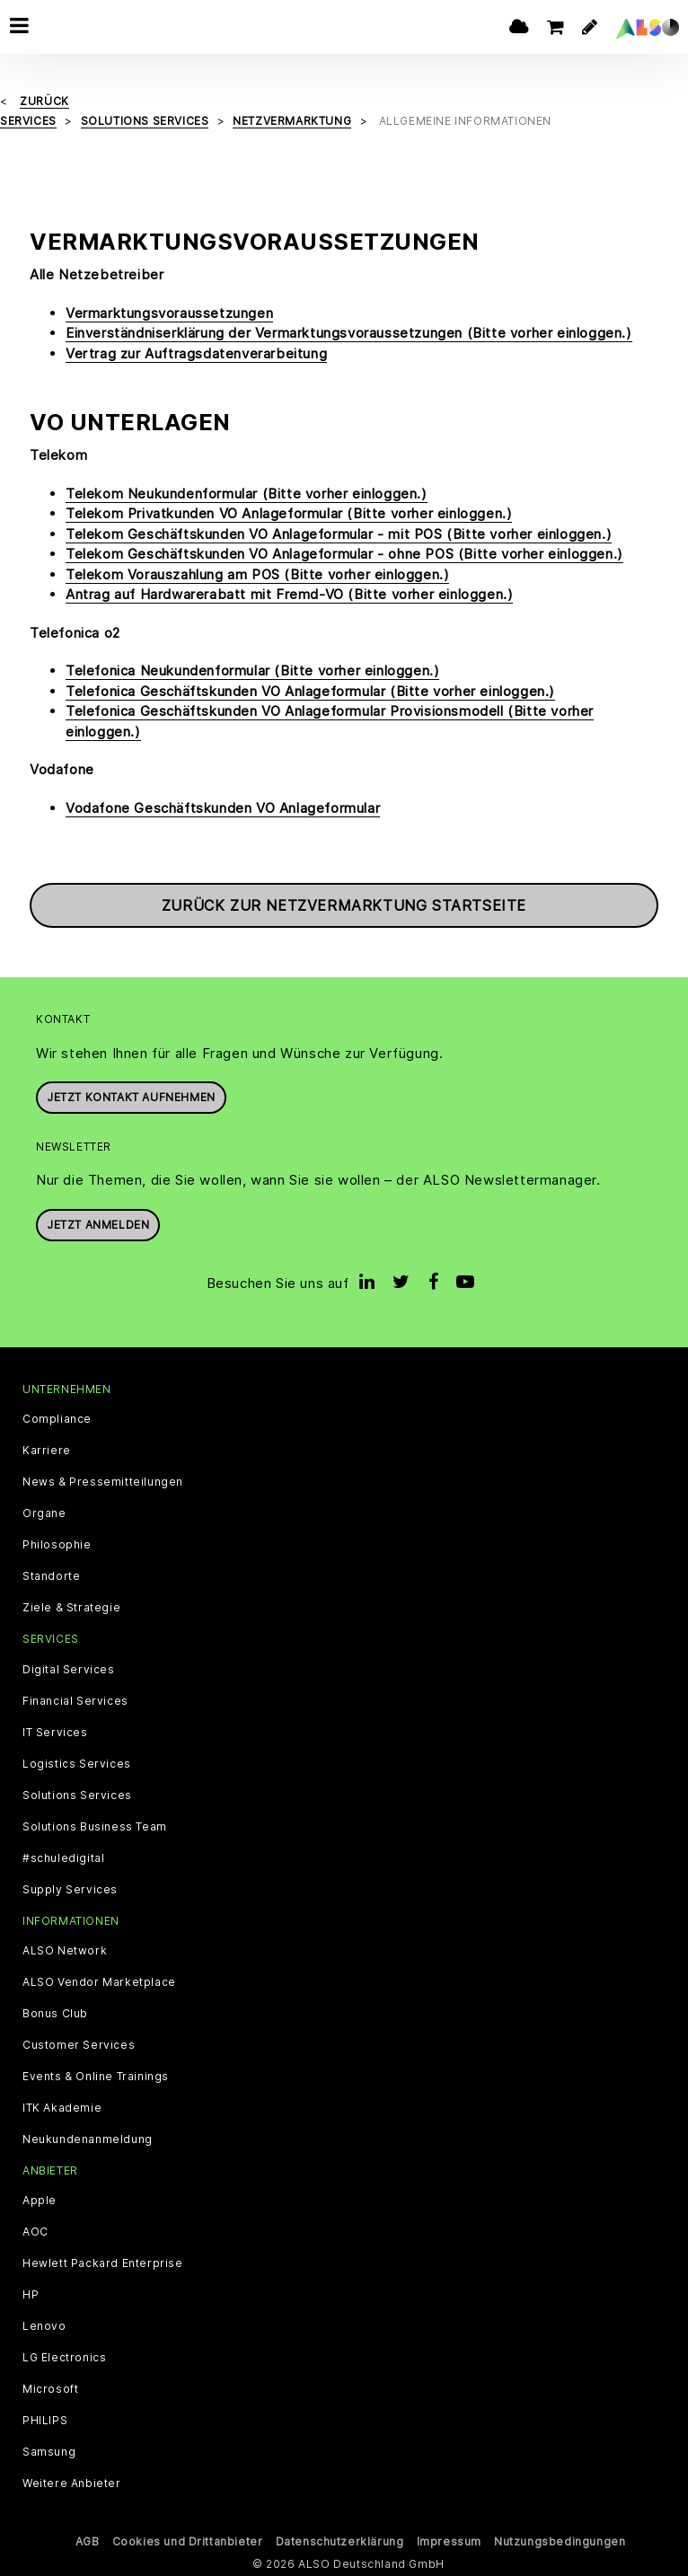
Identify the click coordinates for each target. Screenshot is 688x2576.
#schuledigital (63, 1857)
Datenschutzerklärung (340, 2540)
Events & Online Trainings (95, 2075)
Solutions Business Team (94, 1826)
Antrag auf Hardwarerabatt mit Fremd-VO (289, 594)
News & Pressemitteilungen (102, 1482)
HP (30, 2294)
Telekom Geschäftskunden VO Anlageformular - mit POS (339, 533)
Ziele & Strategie (71, 1607)
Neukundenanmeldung (87, 2138)
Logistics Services (76, 1763)
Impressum (449, 2540)
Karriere (46, 1450)
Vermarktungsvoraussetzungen (169, 312)
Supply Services (70, 1889)
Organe (44, 1513)
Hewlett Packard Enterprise (102, 2262)
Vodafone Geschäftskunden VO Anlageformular (223, 807)
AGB (87, 2540)
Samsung (48, 2451)
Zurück (44, 100)
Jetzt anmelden (98, 1224)
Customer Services (78, 2044)
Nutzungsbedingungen (559, 2540)
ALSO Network (64, 1950)
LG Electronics (64, 2357)
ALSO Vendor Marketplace (99, 1981)
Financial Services (75, 1700)
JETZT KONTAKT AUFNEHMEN (131, 1096)
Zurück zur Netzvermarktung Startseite (344, 905)
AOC (35, 2231)
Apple (39, 2199)
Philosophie (57, 1545)
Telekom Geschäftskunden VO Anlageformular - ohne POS (344, 553)
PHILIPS (44, 2419)
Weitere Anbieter (71, 2482)
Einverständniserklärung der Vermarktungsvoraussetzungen (349, 331)
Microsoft (50, 2388)
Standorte (51, 1576)
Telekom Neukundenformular (247, 492)
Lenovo (44, 2325)
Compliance (57, 1419)
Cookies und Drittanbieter (187, 2540)
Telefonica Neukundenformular (252, 670)
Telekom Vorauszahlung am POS (257, 573)
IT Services (55, 1731)
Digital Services (68, 1669)
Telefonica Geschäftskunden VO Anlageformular (310, 690)
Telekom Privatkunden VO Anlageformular (289, 513)
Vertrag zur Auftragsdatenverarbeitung (196, 352)
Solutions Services (77, 1794)
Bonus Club (55, 2013)
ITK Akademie (61, 2107)
